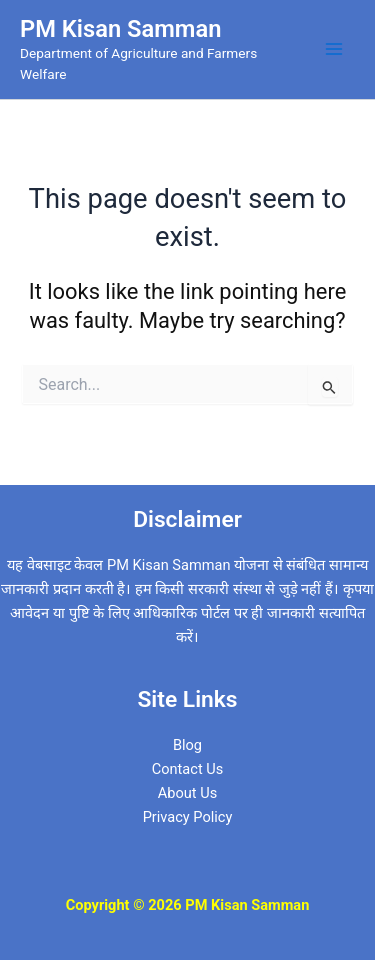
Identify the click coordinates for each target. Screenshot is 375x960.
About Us (187, 793)
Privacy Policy (188, 817)
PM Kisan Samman (120, 29)
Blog (187, 745)
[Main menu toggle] (334, 49)
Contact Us (188, 769)
